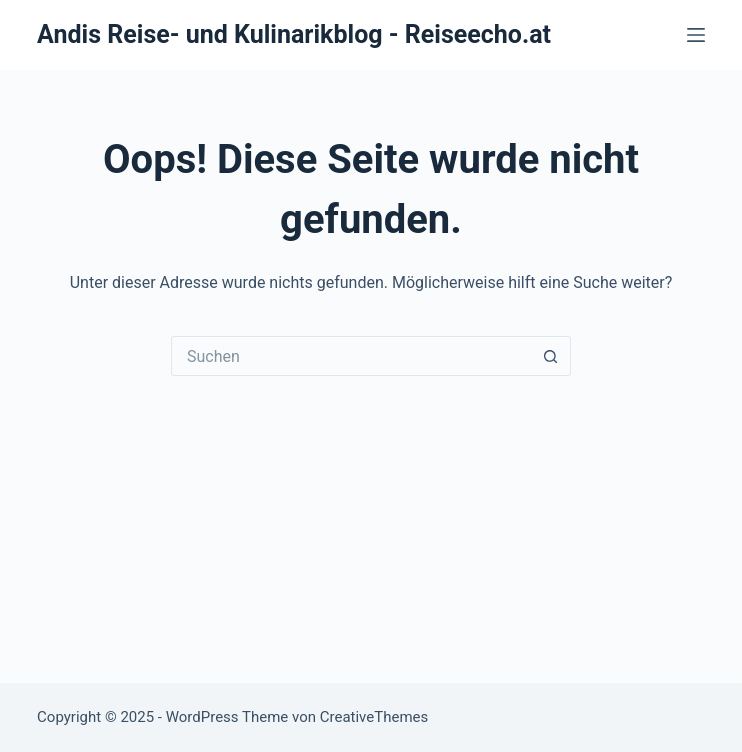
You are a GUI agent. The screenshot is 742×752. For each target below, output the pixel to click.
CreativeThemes (374, 717)
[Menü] (696, 35)
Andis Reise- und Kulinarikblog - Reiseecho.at (294, 34)
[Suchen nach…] (351, 356)
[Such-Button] (551, 356)
